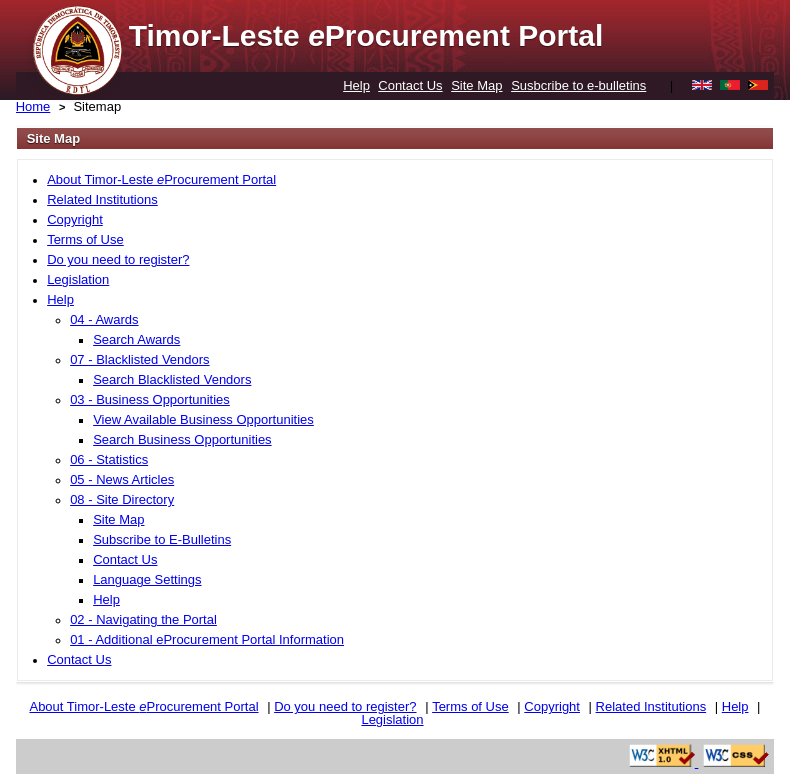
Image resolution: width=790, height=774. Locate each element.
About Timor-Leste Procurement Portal (161, 179)
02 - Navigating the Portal (143, 619)
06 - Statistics (109, 459)
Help (356, 85)
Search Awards (136, 339)
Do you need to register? (118, 259)
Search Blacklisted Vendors (172, 379)
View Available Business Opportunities (203, 419)
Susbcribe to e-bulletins (578, 85)
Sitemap (97, 106)
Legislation (78, 279)
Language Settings (147, 579)
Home (33, 106)
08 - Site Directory (122, 499)
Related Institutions (102, 199)
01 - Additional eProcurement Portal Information (207, 639)
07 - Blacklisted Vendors (139, 359)
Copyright (75, 219)
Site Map (476, 85)
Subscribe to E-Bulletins (162, 539)
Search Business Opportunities (182, 439)
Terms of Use (85, 239)
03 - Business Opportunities (150, 399)
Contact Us (410, 85)
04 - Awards (104, 319)
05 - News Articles (122, 479)
